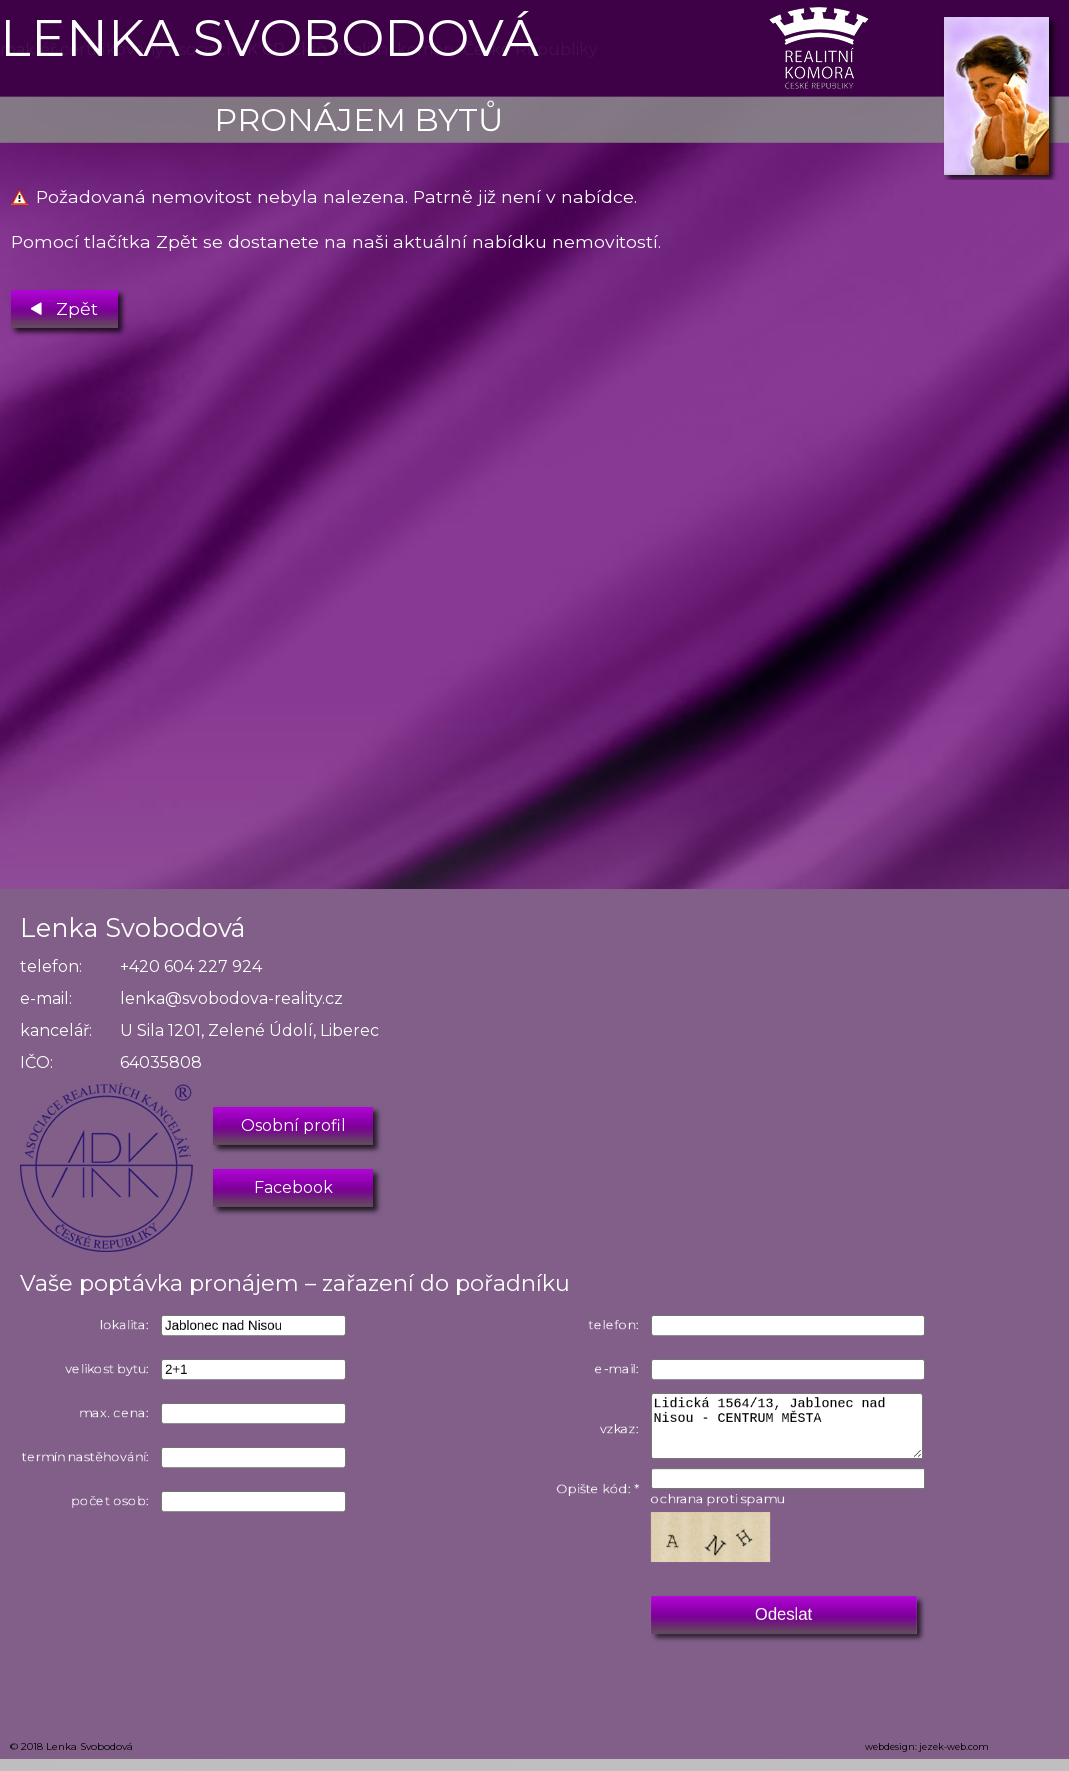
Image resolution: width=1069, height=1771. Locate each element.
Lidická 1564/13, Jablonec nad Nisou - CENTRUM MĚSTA (797, 1430)
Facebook (293, 1187)
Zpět (64, 304)
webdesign (890, 1758)
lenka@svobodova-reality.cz (231, 998)
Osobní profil (293, 1125)
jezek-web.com (954, 1758)
